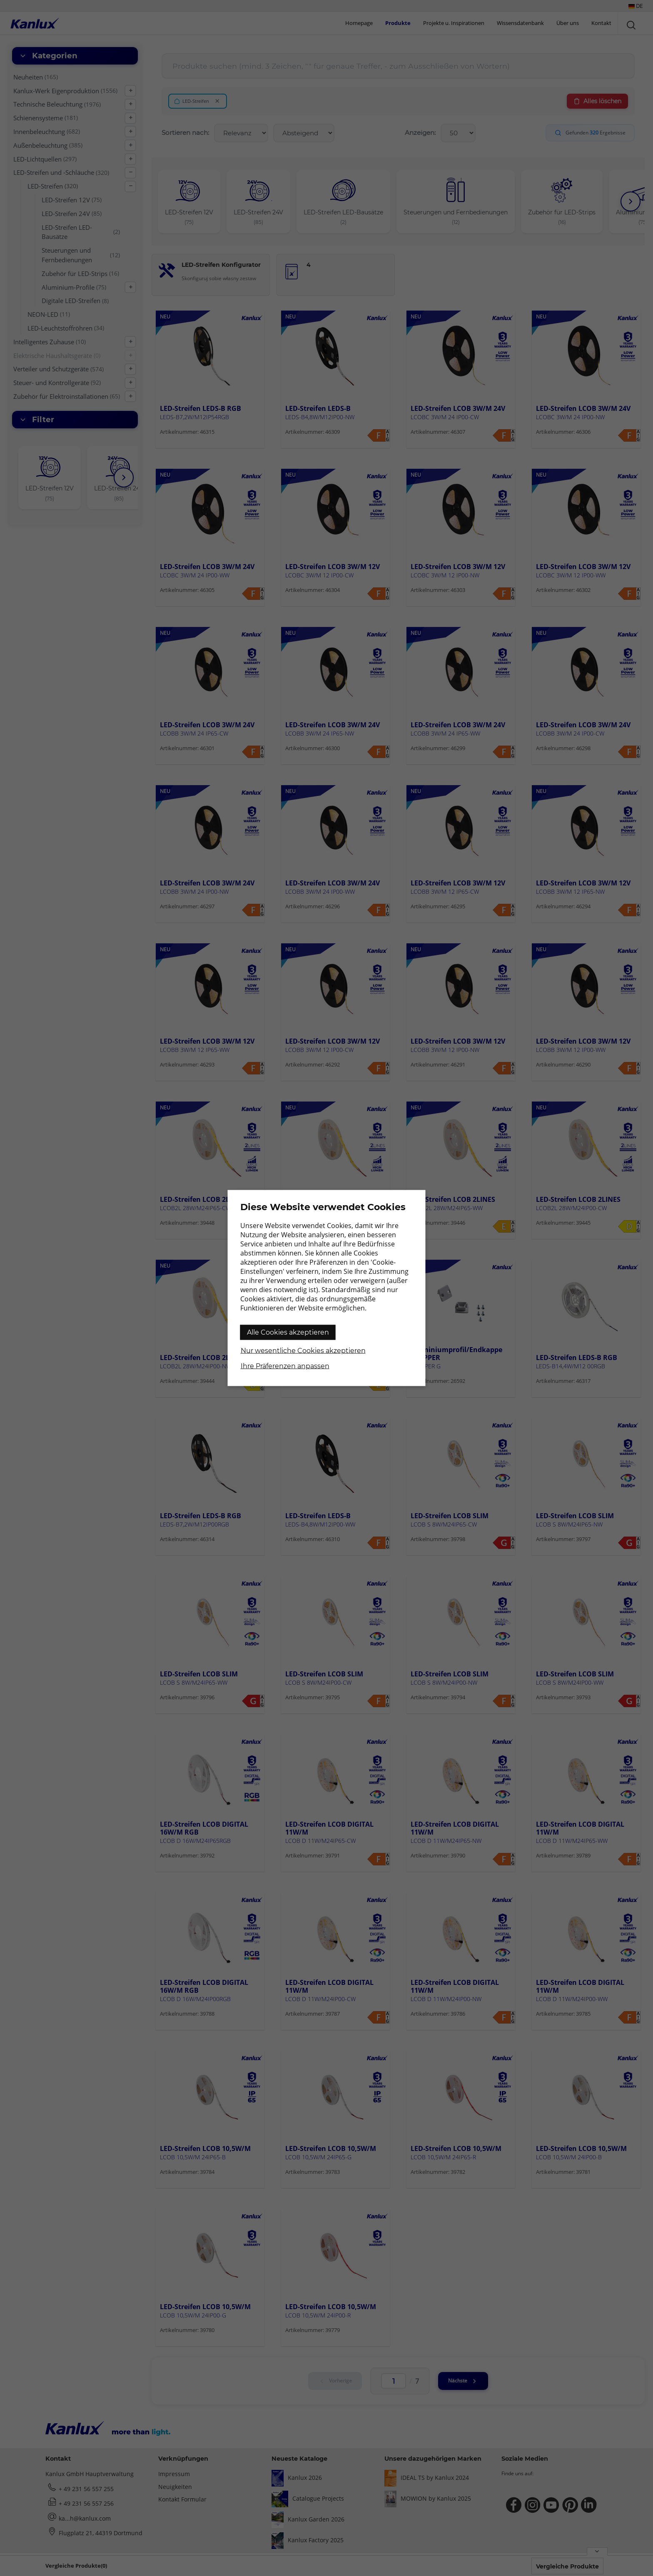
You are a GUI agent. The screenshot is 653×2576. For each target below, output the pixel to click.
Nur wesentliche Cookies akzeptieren (303, 1351)
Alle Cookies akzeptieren (288, 1332)
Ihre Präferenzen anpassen (285, 1366)
